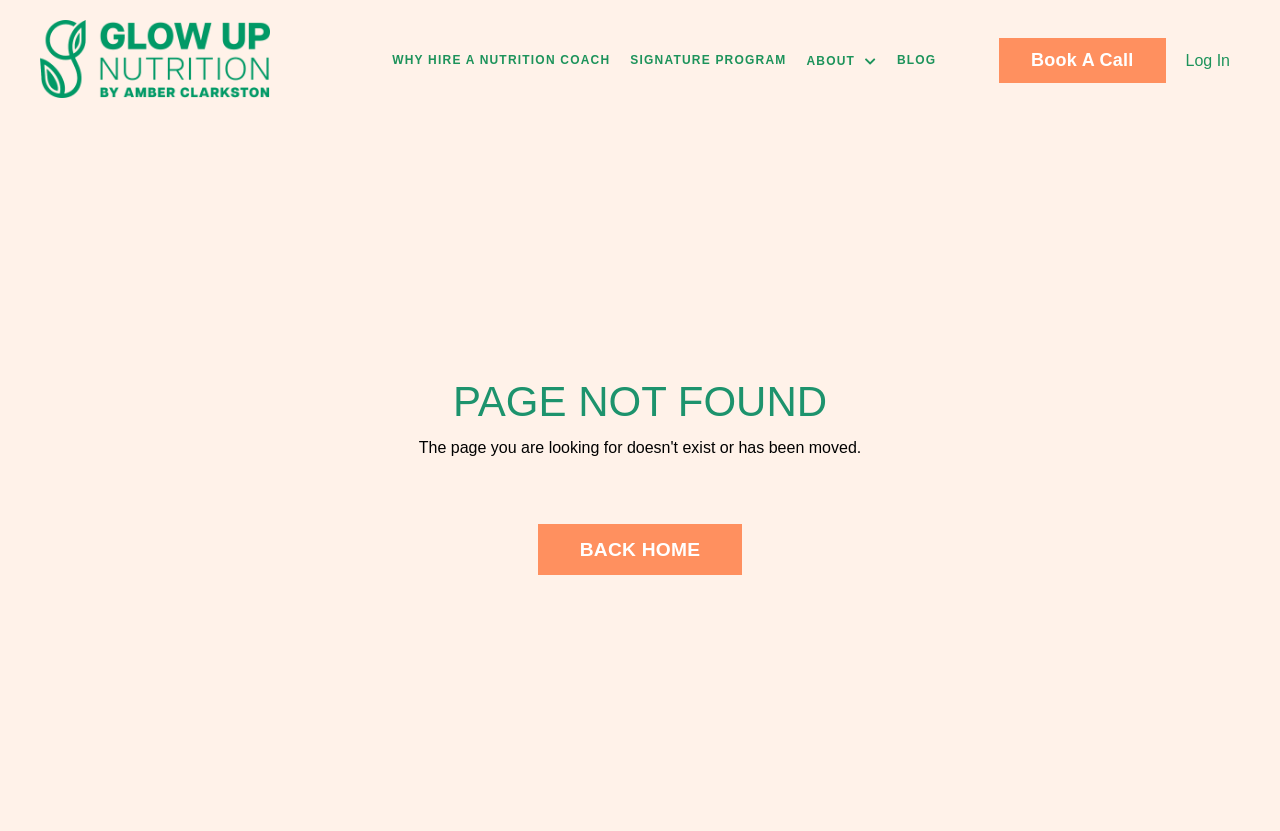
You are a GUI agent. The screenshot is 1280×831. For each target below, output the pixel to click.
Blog (916, 60)
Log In (1208, 60)
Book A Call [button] (1082, 60)
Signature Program (708, 60)
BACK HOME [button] (640, 549)
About (841, 61)
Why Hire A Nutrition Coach (501, 60)
